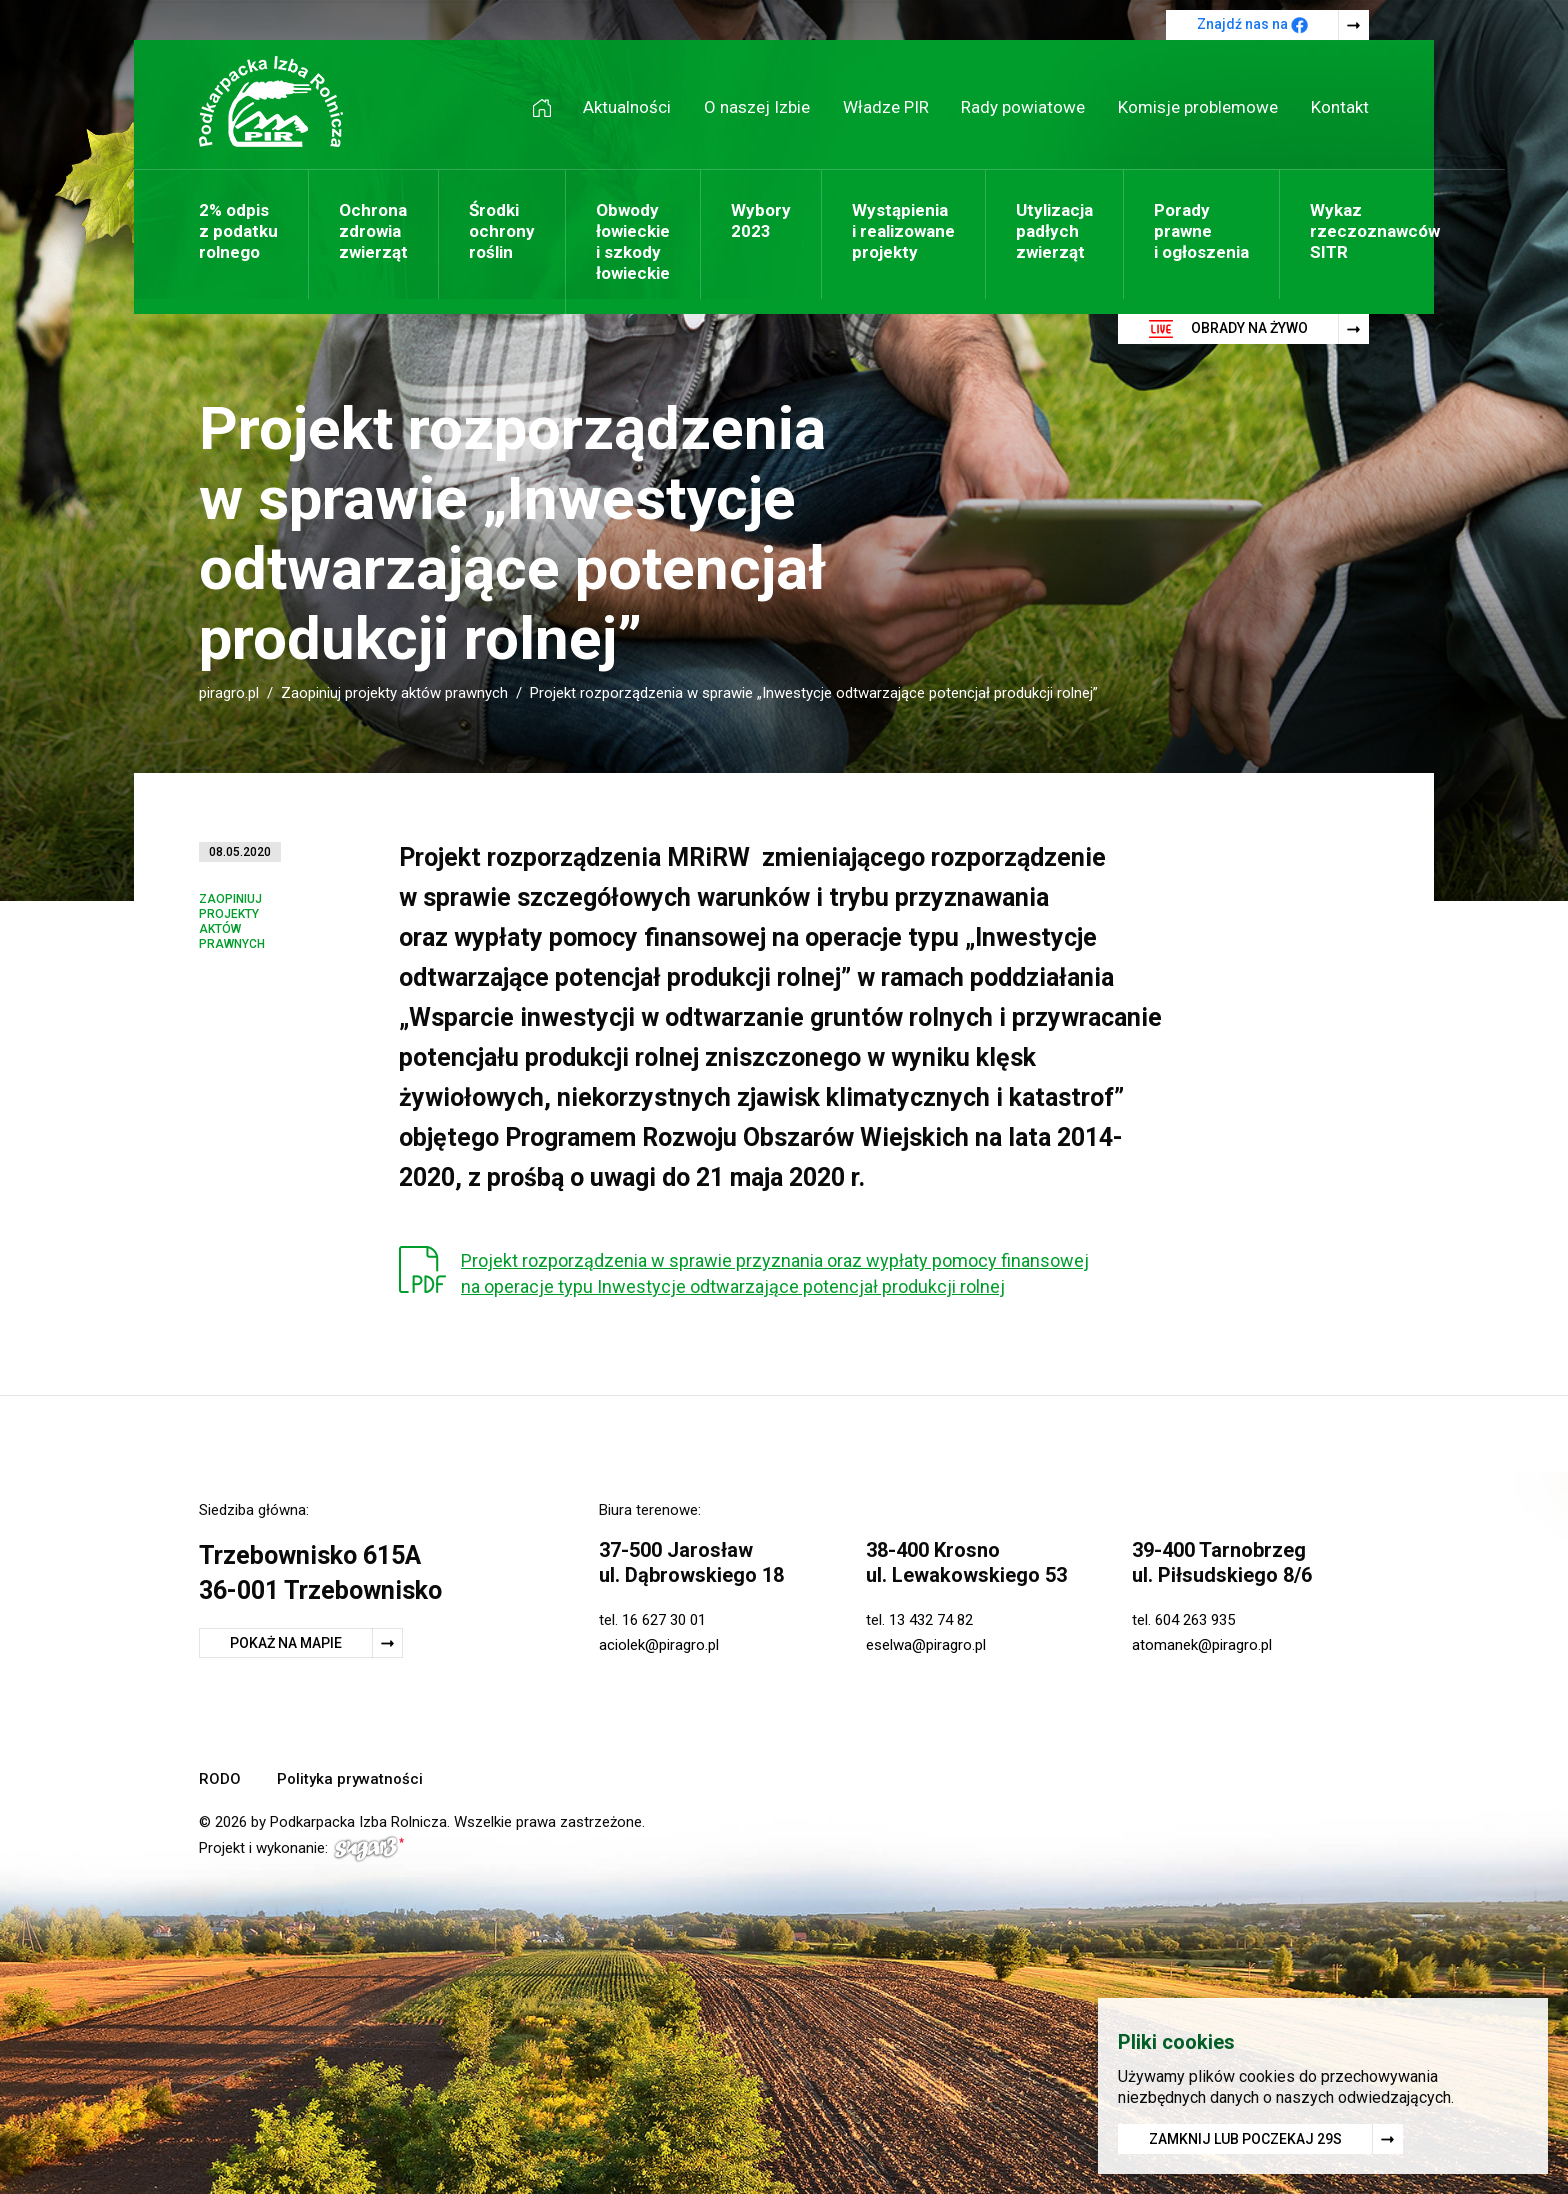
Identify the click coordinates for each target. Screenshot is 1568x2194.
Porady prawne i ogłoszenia (1201, 231)
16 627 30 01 (664, 1620)
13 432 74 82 (931, 1620)
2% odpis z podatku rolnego (238, 231)
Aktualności (627, 107)
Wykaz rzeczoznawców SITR (1375, 231)
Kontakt (1340, 107)
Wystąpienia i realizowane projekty (903, 231)
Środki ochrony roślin (502, 231)
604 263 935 (1195, 1620)
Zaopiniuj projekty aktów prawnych (394, 693)
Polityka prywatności (350, 1779)
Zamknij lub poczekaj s (1245, 2143)
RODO (220, 1779)
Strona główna (549, 107)
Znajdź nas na (1252, 25)
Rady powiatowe (1023, 107)
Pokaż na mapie (286, 1643)
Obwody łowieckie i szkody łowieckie (633, 241)
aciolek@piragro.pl (659, 1645)
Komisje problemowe (1198, 107)
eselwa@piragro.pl (926, 1645)
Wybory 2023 (761, 220)
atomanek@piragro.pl (1202, 1645)
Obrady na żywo (1228, 329)
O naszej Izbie (757, 107)
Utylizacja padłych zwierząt (1054, 231)
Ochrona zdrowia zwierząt (373, 231)
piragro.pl (229, 693)
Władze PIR (886, 107)
